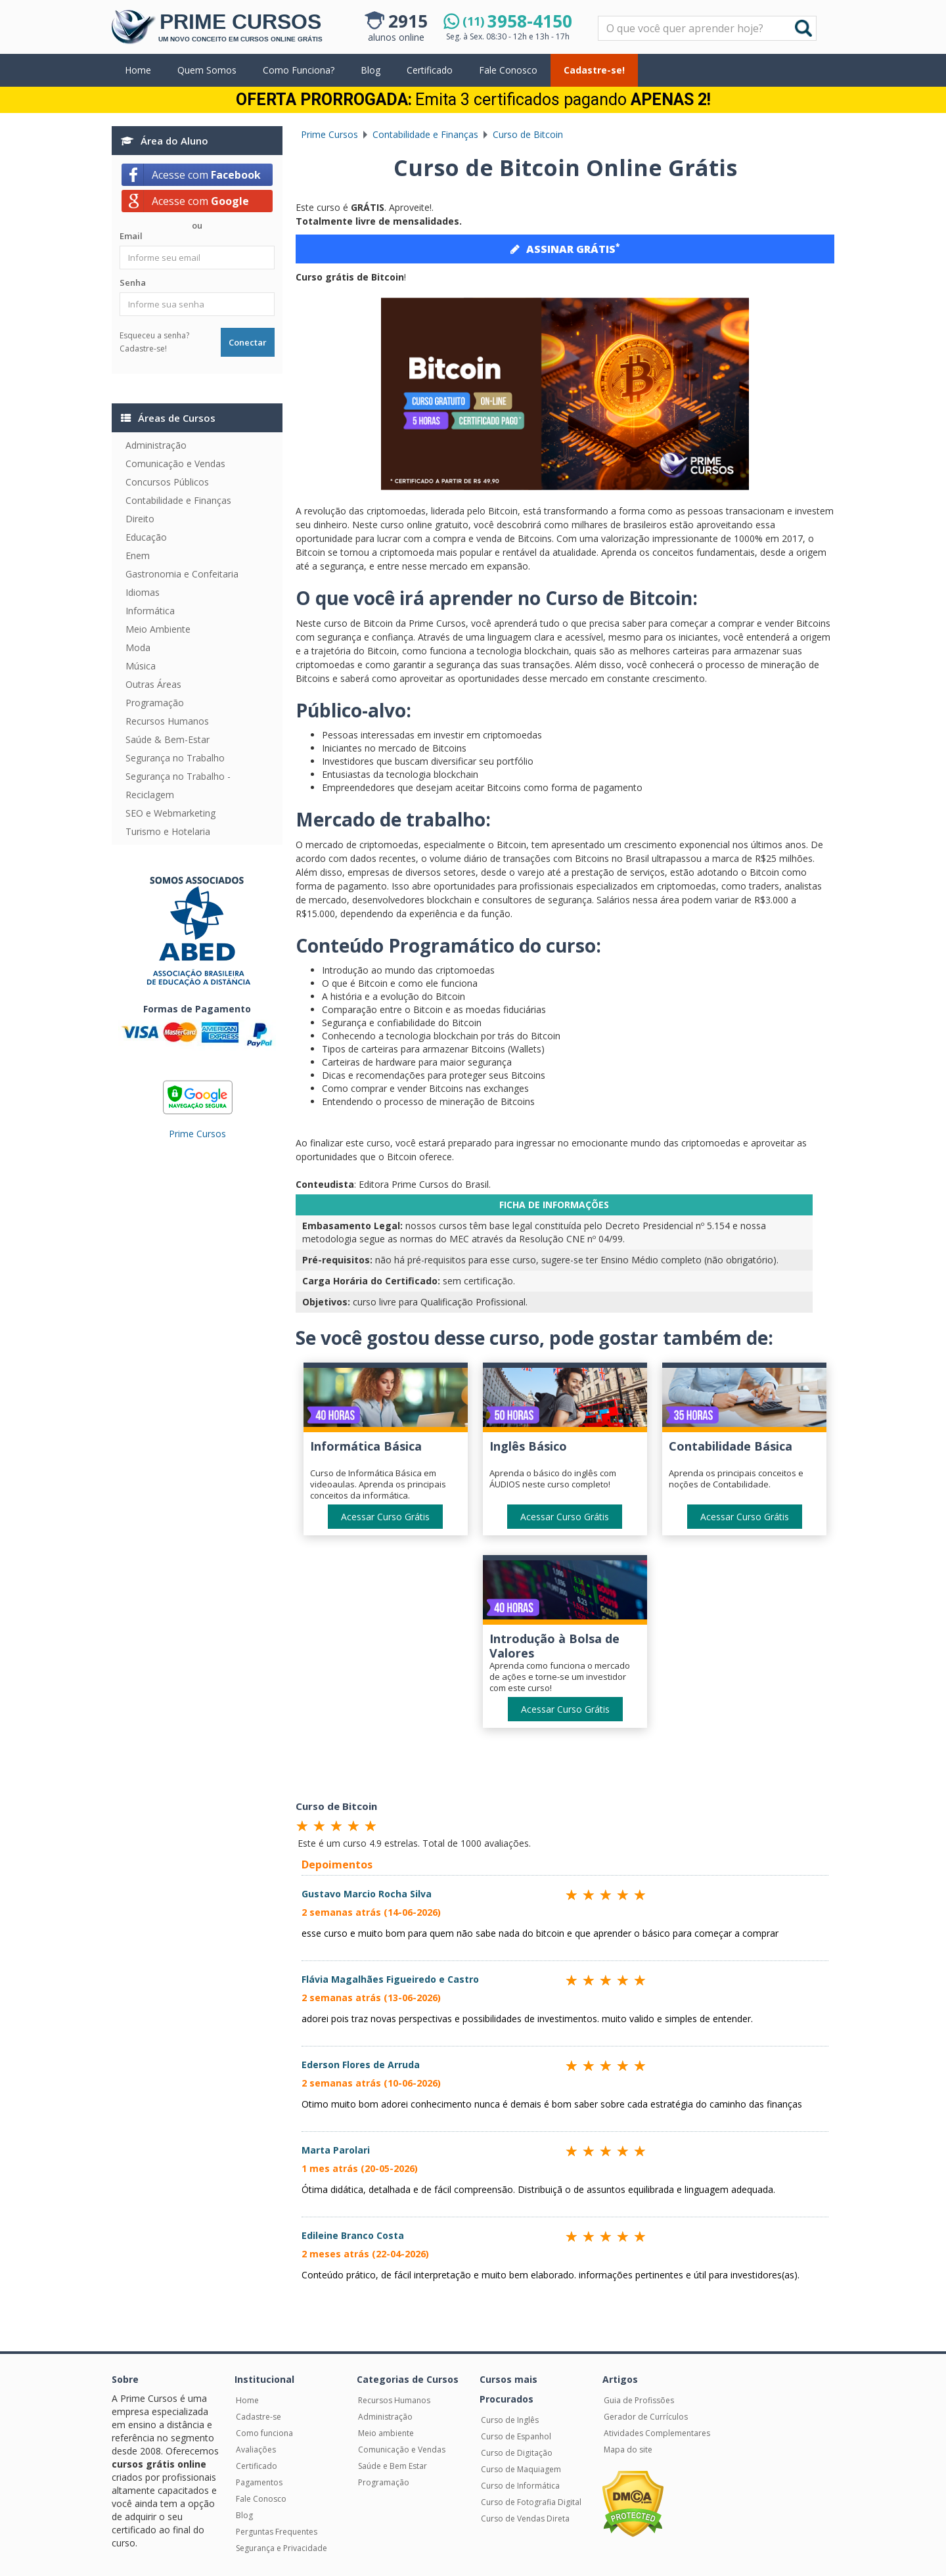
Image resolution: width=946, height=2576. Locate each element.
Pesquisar (599, 17)
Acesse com (206, 175)
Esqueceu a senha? (154, 335)
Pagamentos (259, 2482)
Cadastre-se (258, 2416)
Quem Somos (206, 70)
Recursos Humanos (167, 721)
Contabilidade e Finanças (178, 500)
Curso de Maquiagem (521, 2469)
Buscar (803, 28)
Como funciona (264, 2433)
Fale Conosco (508, 70)
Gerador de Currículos (646, 2416)
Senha (133, 282)
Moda (137, 647)
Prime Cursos (197, 1133)
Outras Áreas (153, 684)
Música (140, 666)
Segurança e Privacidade (281, 2548)
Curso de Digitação (516, 2452)
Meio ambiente (386, 2433)
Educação (146, 537)
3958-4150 (517, 21)
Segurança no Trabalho (175, 758)
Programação (154, 702)
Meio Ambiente (158, 629)
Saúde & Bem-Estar (167, 739)
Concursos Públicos (167, 482)
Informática (150, 610)
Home (138, 70)
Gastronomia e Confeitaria (181, 574)
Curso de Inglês (510, 2420)
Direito (139, 518)
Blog (370, 70)
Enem (137, 555)
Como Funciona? (298, 70)
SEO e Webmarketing (170, 813)
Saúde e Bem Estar (392, 2466)
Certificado (430, 70)
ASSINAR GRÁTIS (564, 248)
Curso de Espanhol (516, 2436)
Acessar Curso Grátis (385, 1516)
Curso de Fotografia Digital (531, 2502)
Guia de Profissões (639, 2400)
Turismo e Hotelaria (167, 831)
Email (131, 236)
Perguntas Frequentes (276, 2531)
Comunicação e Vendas (175, 463)
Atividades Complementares (657, 2433)
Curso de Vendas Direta (525, 2518)
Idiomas (142, 592)
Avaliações (256, 2449)
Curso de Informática (520, 2485)
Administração (156, 445)
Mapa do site (628, 2449)
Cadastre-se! (594, 70)
